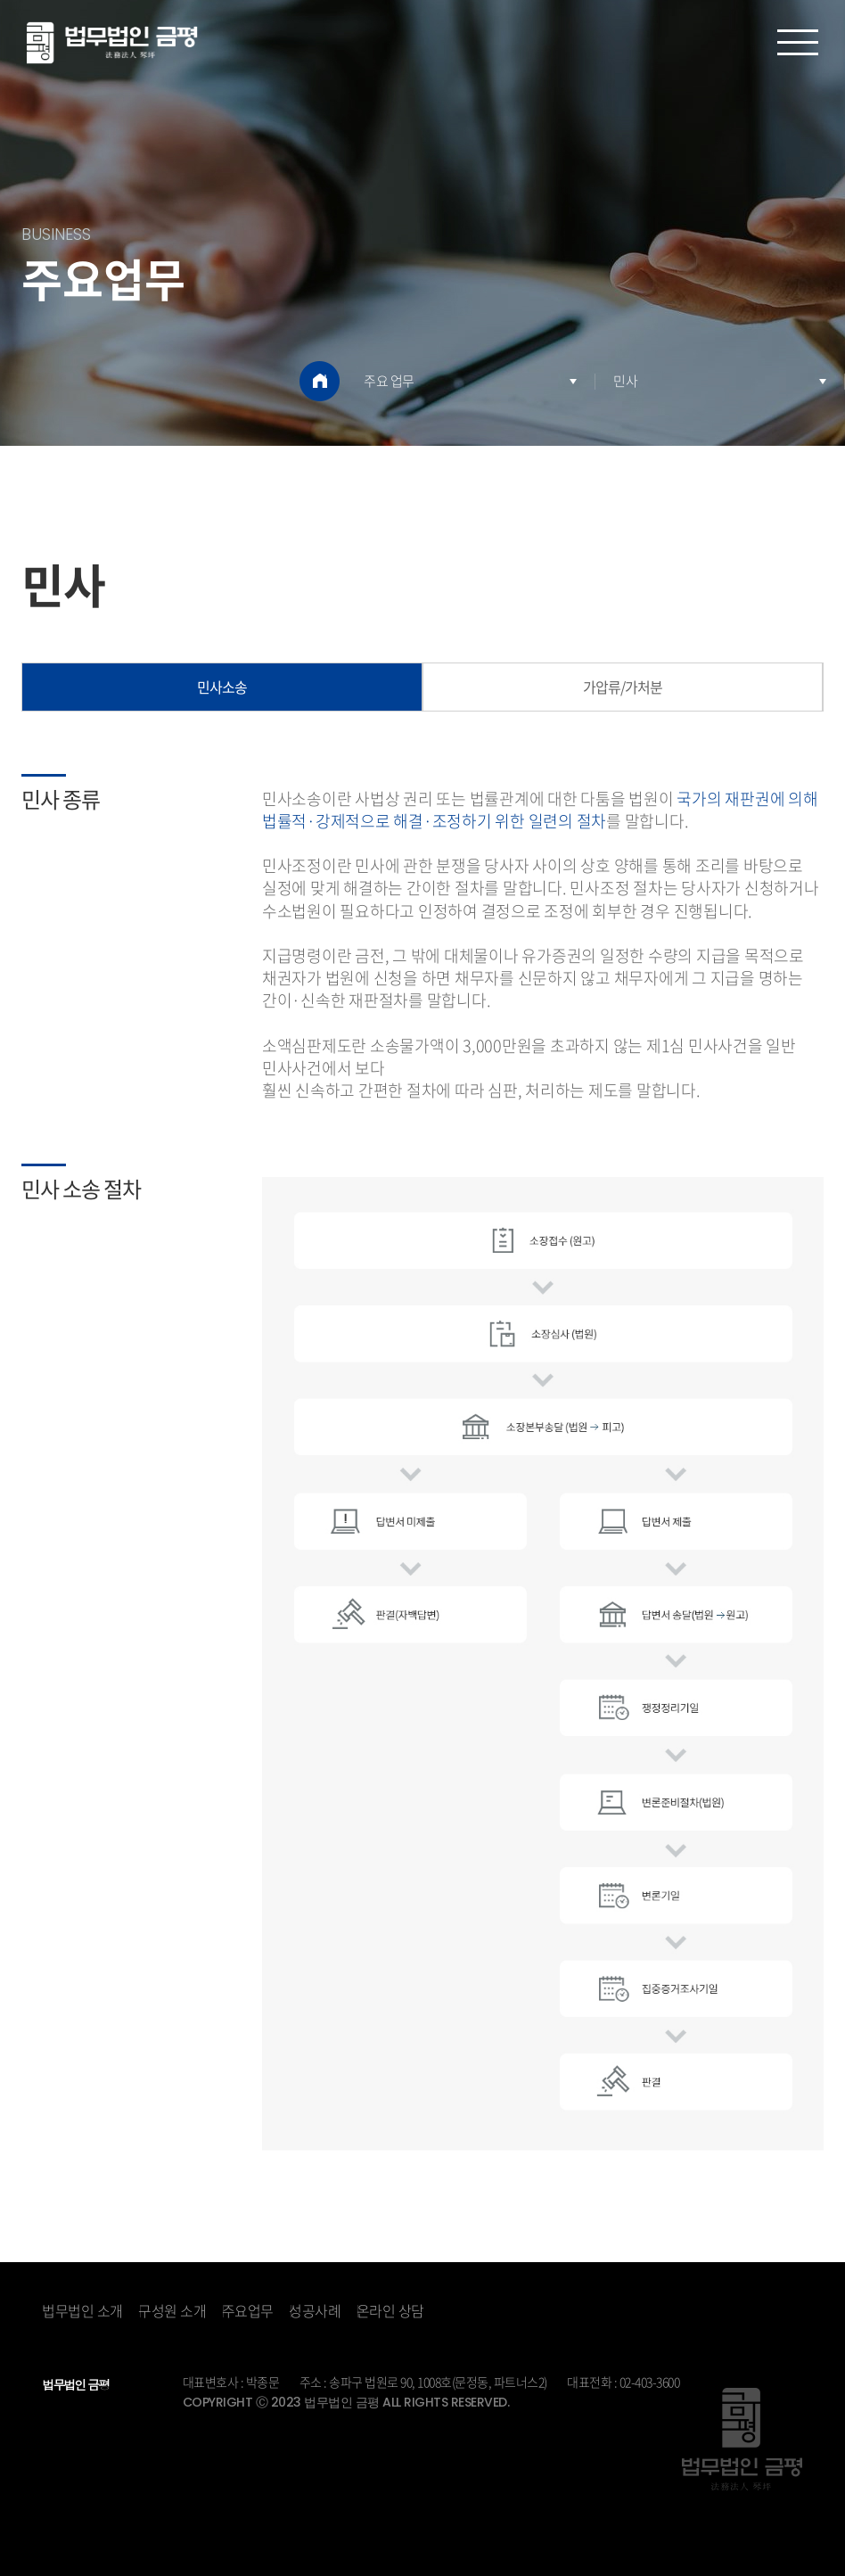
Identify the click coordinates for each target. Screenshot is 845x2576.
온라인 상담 (390, 2310)
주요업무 (248, 2310)
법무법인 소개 (82, 2310)
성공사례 (314, 2310)
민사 (625, 381)
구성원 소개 (172, 2310)
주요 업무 (389, 381)
